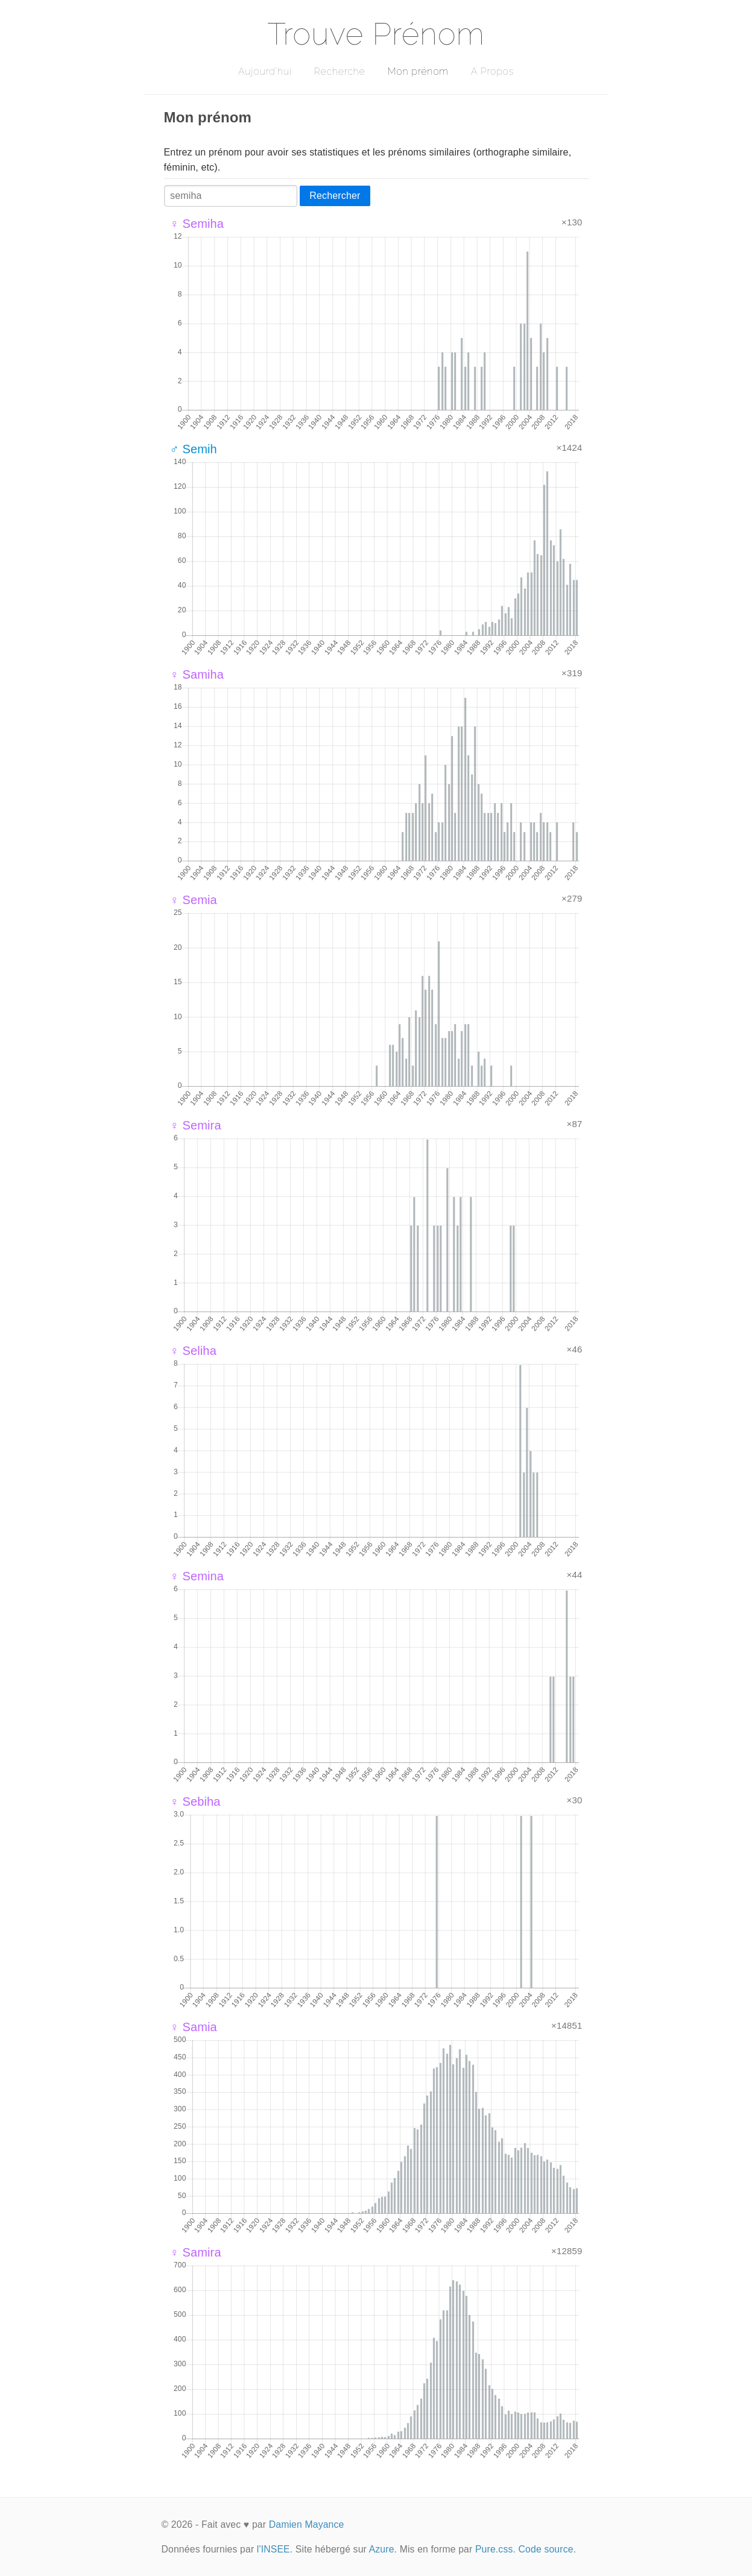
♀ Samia (193, 2027)
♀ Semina (197, 1576)
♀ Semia (193, 899)
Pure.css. (495, 2549)
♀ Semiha (197, 223)
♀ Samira (195, 2252)
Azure (381, 2549)
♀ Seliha (193, 1350)
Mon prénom (417, 71)
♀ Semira (195, 1125)
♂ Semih (193, 449)
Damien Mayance (306, 2524)
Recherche (339, 71)
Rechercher (334, 195)
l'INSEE (273, 2549)
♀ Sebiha (195, 1801)
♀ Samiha (197, 674)
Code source (546, 2549)
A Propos (492, 71)
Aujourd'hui (265, 71)
